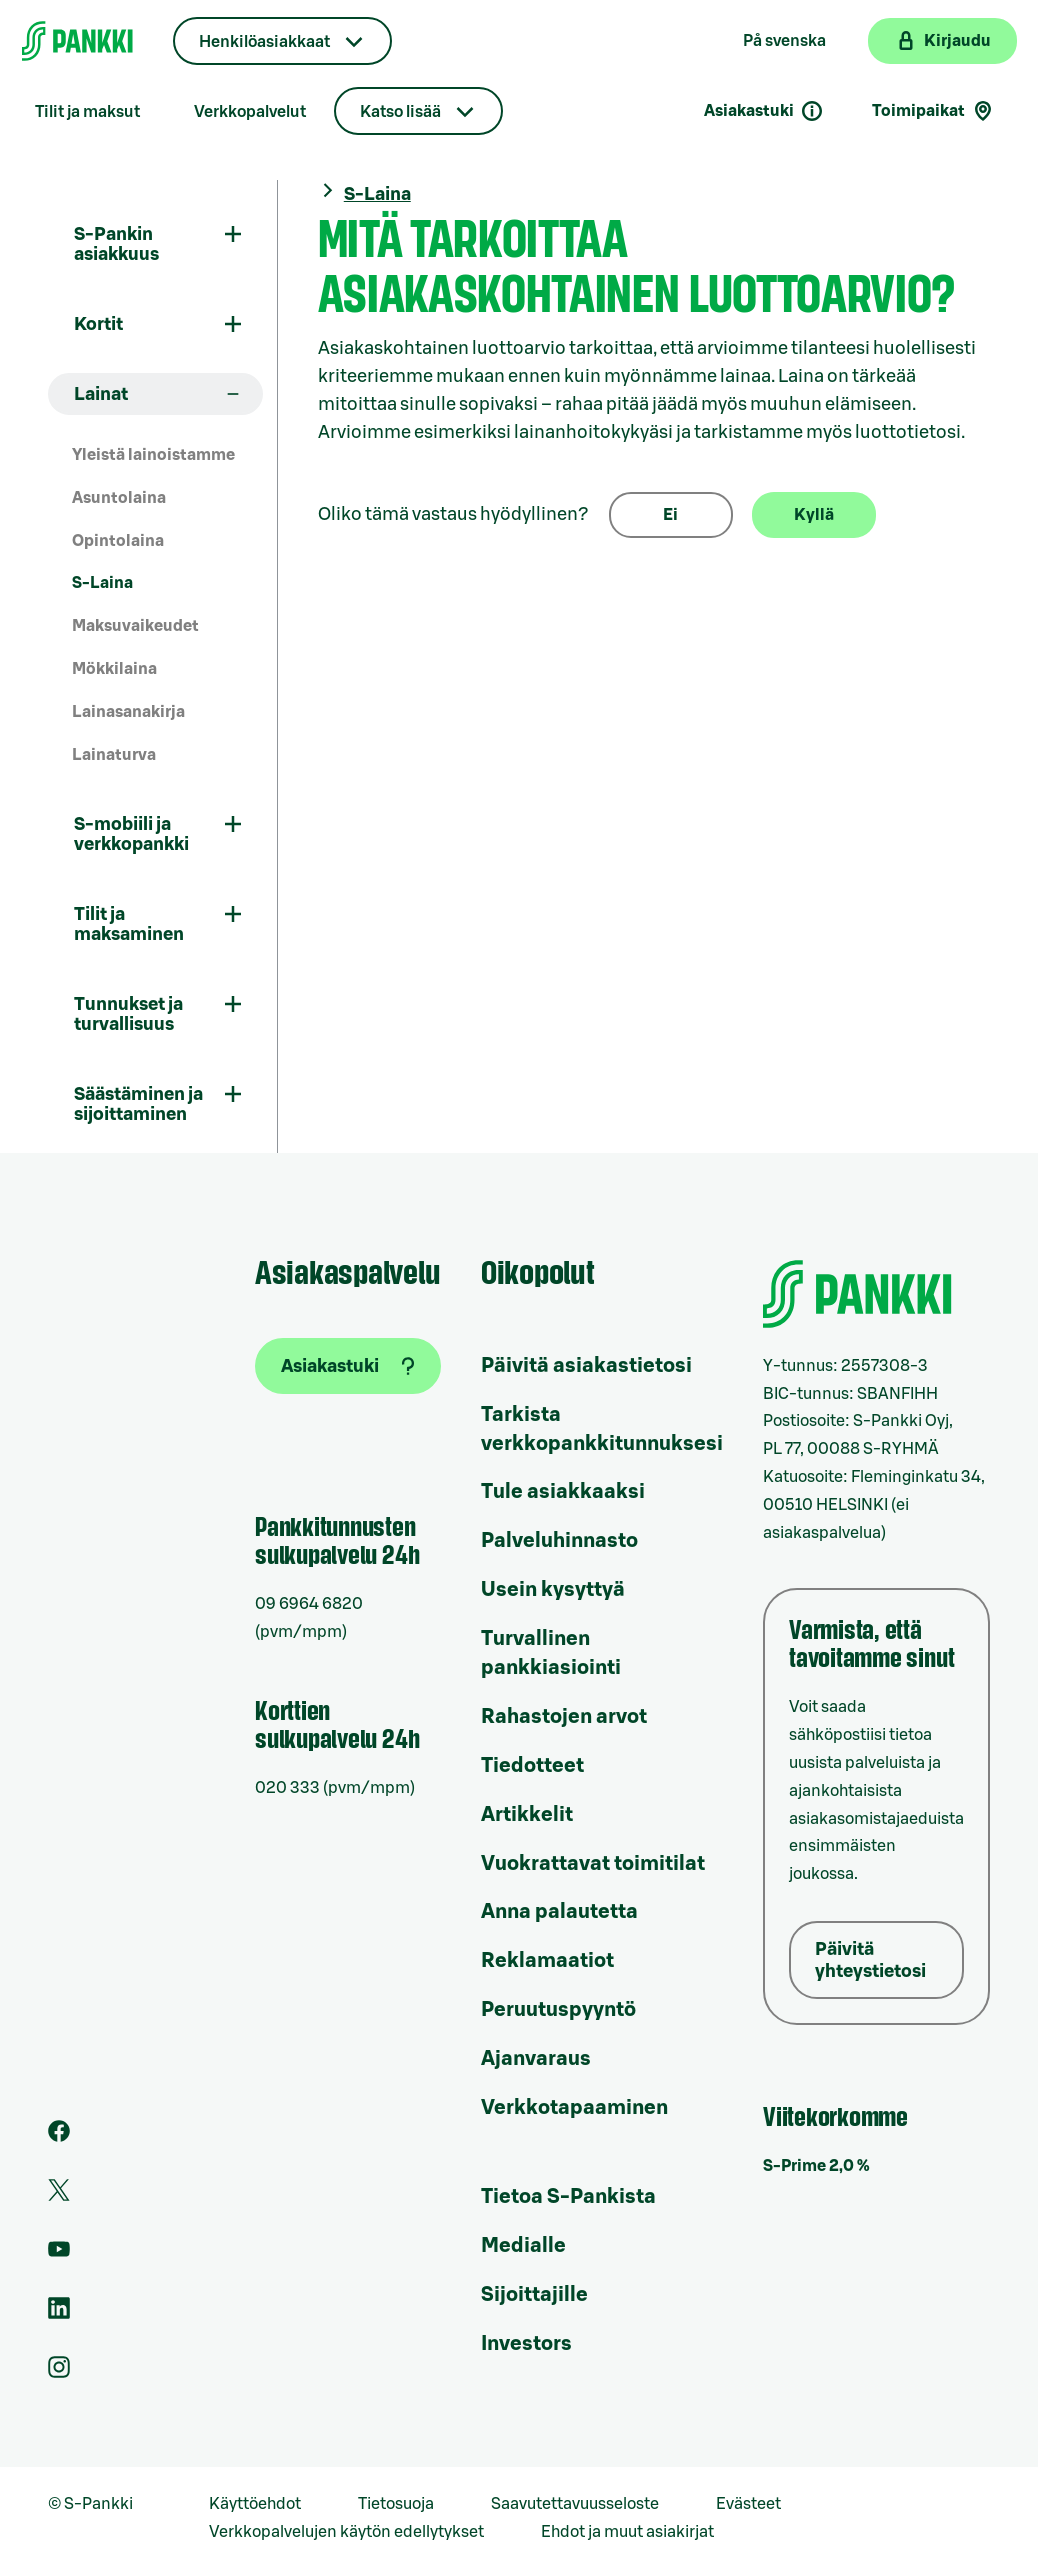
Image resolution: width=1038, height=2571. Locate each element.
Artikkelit (527, 1815)
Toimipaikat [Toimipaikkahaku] (933, 111)
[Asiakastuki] (348, 1366)
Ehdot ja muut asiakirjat (627, 2532)
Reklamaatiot (547, 1961)
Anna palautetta (559, 1912)
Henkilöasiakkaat (264, 42)
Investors (526, 2344)
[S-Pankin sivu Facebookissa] (59, 2137)
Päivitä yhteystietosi (870, 1960)
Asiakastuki (764, 111)
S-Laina (102, 583)
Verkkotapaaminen (574, 2108)
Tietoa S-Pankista (568, 2197)
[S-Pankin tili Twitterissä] (59, 2196)
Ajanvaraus (536, 2059)
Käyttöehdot (255, 2504)
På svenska (784, 41)
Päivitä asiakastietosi (586, 1366)
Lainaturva (114, 755)
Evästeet (748, 2504)
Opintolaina (118, 541)
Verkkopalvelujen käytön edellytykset (346, 2532)
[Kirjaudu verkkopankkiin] (942, 41)
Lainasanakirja (128, 712)
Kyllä (814, 515)
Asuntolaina (119, 498)
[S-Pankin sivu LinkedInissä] (59, 2314)
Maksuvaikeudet (135, 626)
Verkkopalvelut (250, 112)
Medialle (523, 2246)
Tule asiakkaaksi (563, 1492)
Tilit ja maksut (87, 112)
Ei (670, 515)
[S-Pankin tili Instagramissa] (59, 2373)
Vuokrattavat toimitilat (593, 1864)
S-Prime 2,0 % (816, 2166)
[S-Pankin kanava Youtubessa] (59, 2255)
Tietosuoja (396, 2504)
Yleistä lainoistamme (153, 455)
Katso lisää (400, 112)
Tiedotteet (532, 1766)
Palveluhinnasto (559, 1541)
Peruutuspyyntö (558, 2010)
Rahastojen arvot (564, 1717)
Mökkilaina (114, 669)
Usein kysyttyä (553, 1590)
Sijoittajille (534, 2295)
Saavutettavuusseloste (575, 2504)
